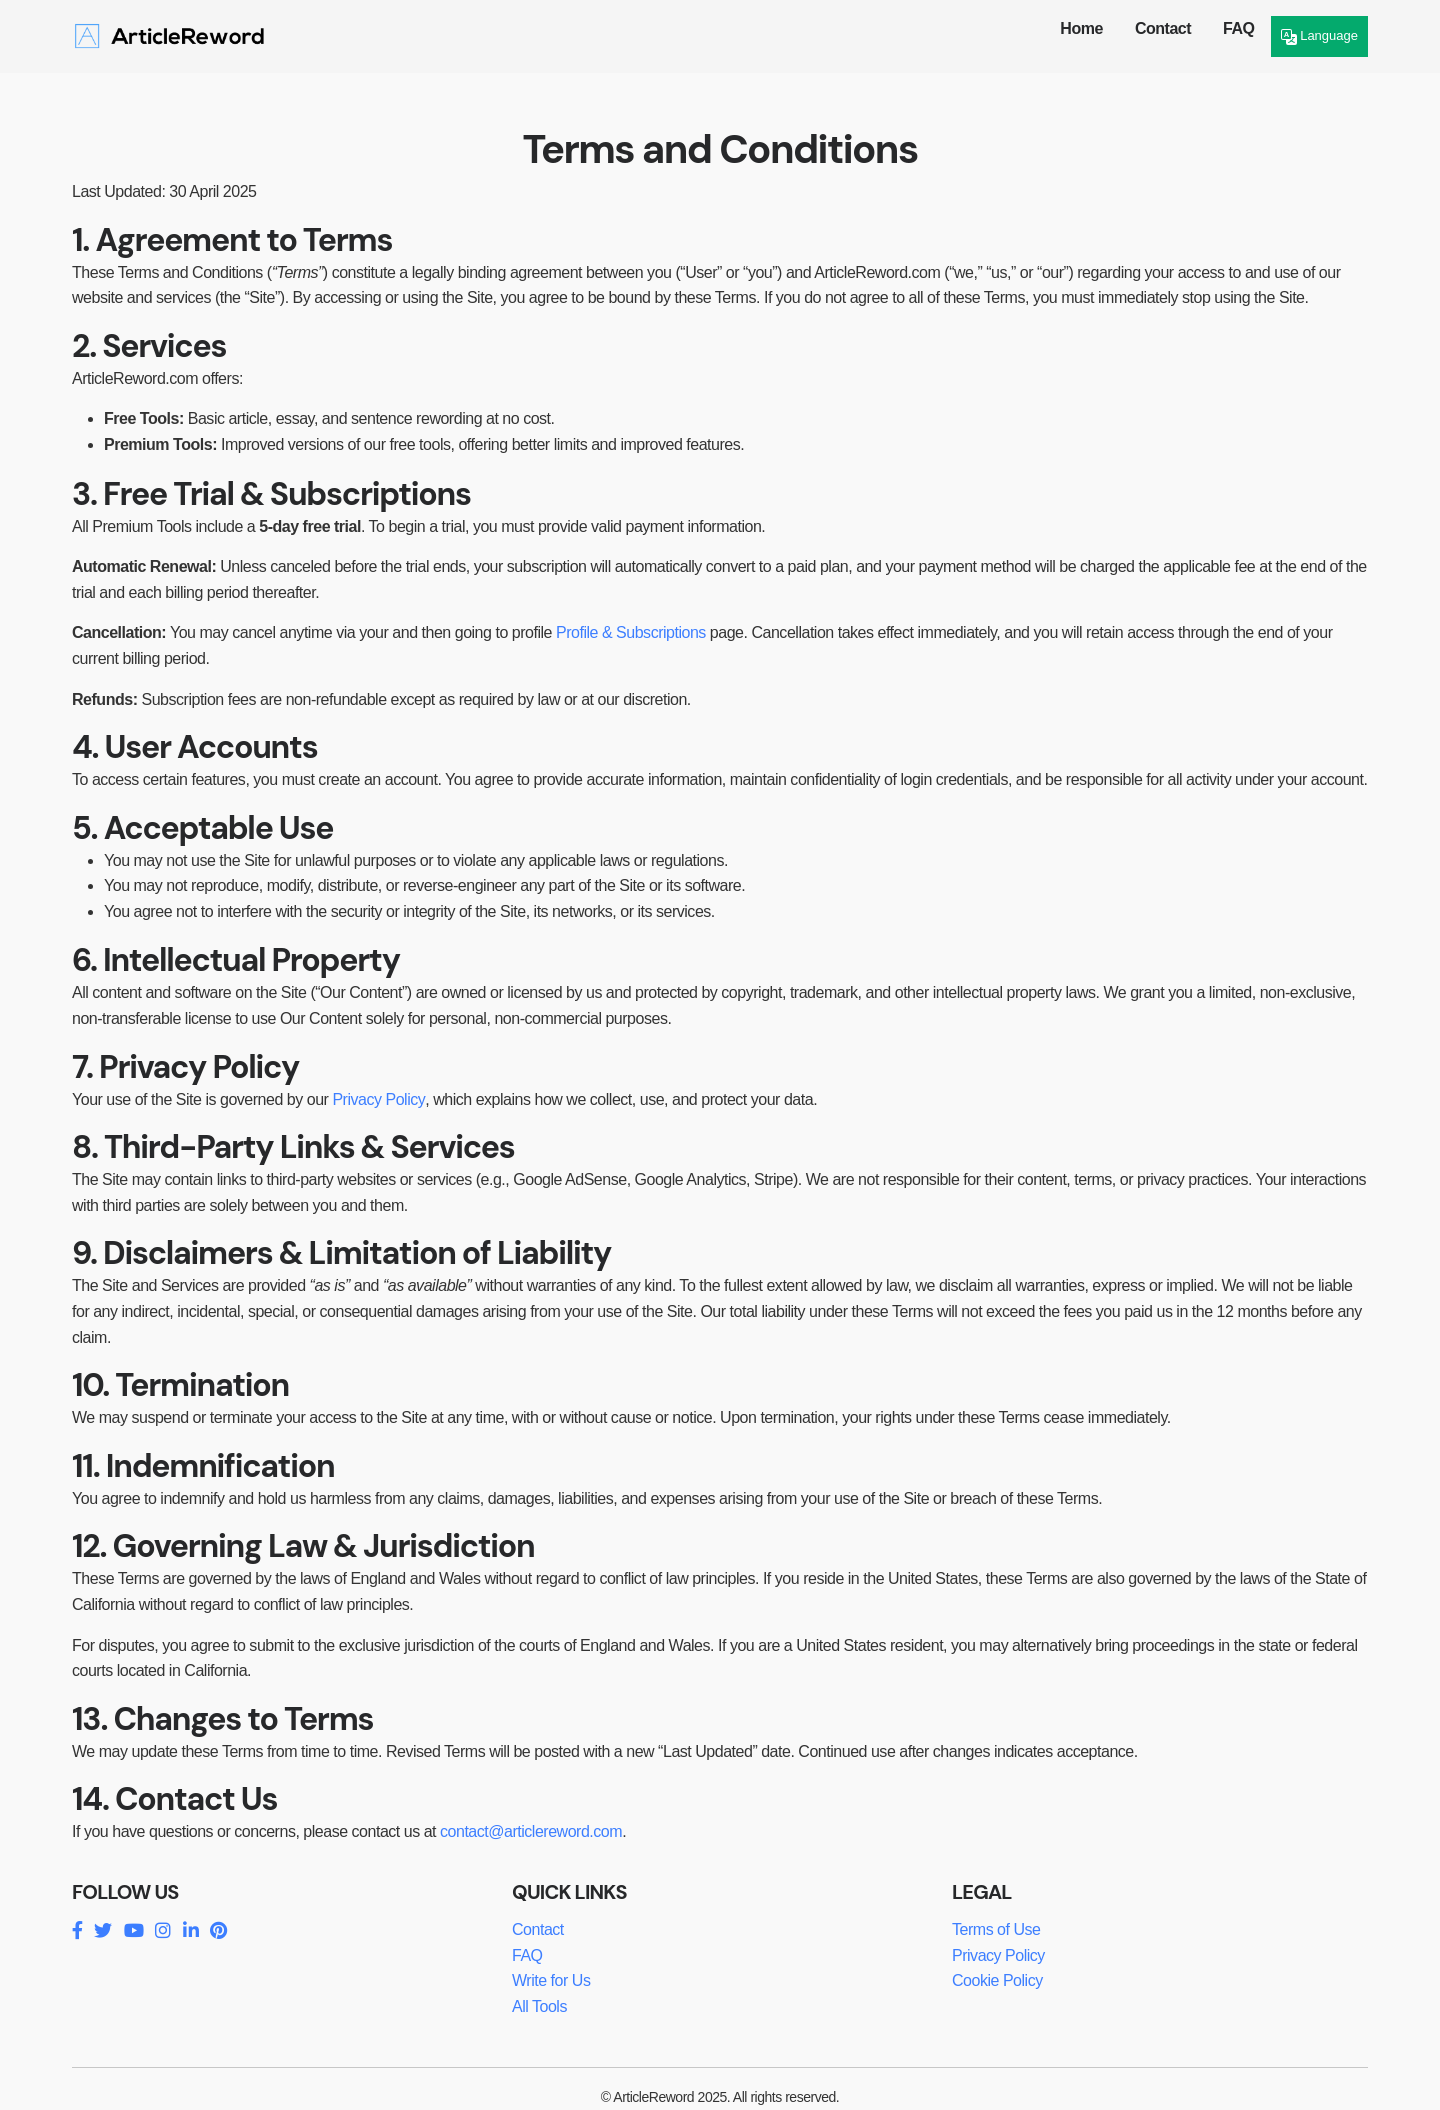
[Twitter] (102, 1931)
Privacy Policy (378, 1099)
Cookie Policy (997, 1980)
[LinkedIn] (190, 1931)
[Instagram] (162, 1931)
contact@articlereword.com (531, 1831)
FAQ (1238, 28)
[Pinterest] (218, 1931)
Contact (1163, 28)
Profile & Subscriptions (631, 632)
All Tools (539, 2006)
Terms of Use (996, 1929)
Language (1319, 36)
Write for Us (551, 1980)
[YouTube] (133, 1931)
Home (1081, 28)
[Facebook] (77, 1931)
